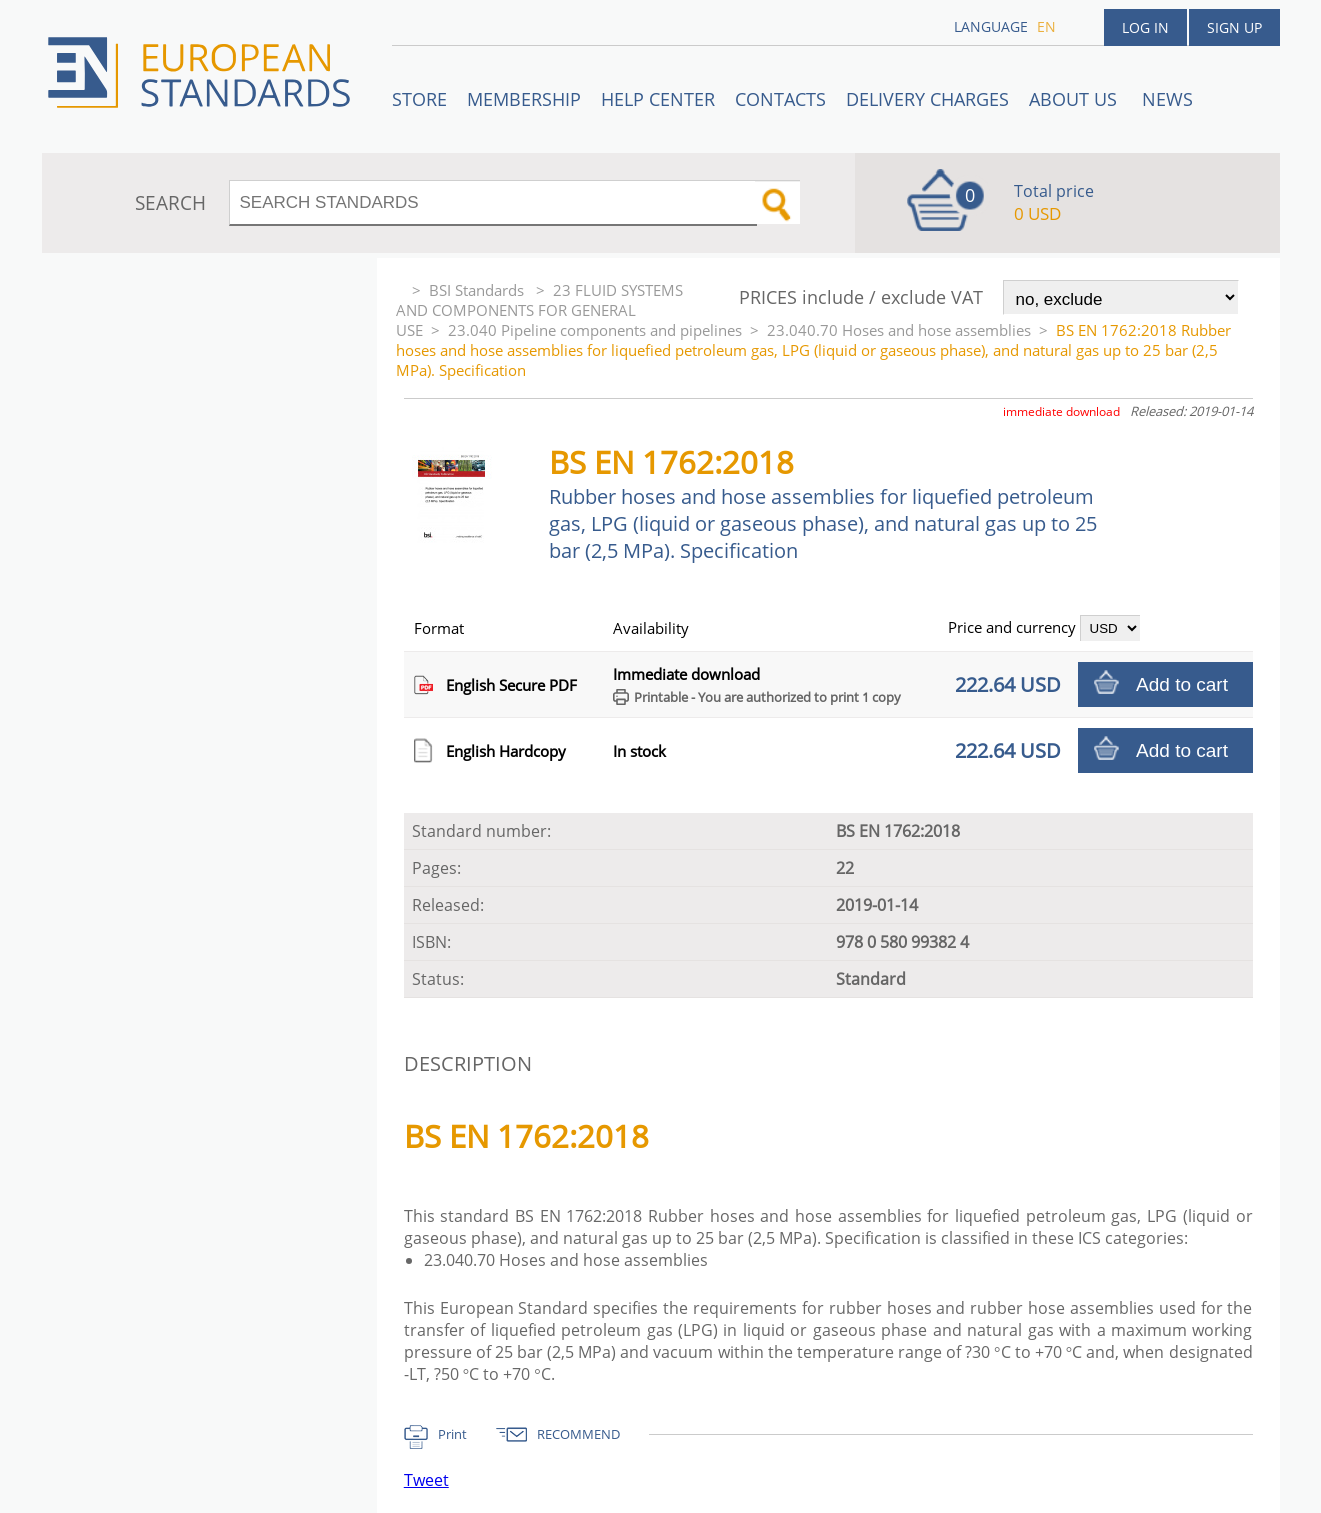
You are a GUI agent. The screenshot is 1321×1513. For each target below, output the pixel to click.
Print (452, 1434)
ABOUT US (1075, 99)
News (1167, 99)
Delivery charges (927, 99)
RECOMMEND (578, 1434)
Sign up (1234, 27)
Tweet (426, 1480)
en (1046, 26)
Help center (658, 99)
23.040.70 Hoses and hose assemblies (899, 330)
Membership (524, 99)
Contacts (780, 99)
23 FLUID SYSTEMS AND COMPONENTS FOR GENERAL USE (539, 310)
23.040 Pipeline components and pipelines (595, 330)
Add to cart (1182, 684)
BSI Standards (478, 290)
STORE (419, 99)
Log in (1145, 27)
